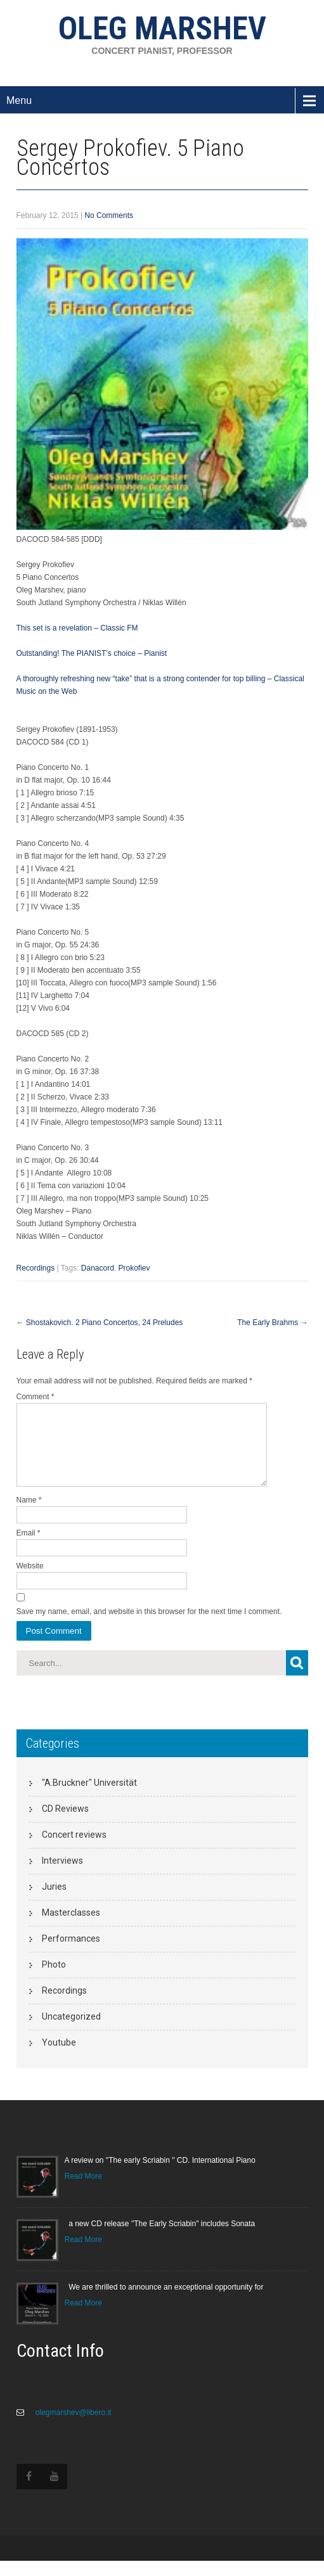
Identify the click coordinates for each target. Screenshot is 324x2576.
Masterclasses (71, 1928)
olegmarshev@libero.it (73, 2427)
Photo (54, 1980)
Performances (71, 1954)
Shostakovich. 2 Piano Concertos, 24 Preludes (99, 1322)
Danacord (97, 1268)
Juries (54, 1902)
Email (28, 1548)
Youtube (59, 2058)
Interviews (62, 1876)
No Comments (108, 215)
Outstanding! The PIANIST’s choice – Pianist (91, 653)
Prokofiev (134, 1268)
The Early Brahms (272, 1322)
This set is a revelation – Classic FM (77, 628)
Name (29, 1515)
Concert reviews (74, 1850)
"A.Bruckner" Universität (89, 1798)
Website (30, 1581)
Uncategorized (71, 2032)
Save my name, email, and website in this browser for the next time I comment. (149, 1626)
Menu (19, 100)
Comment (35, 1396)
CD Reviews (65, 1824)
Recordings (35, 1268)
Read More (83, 2191)
